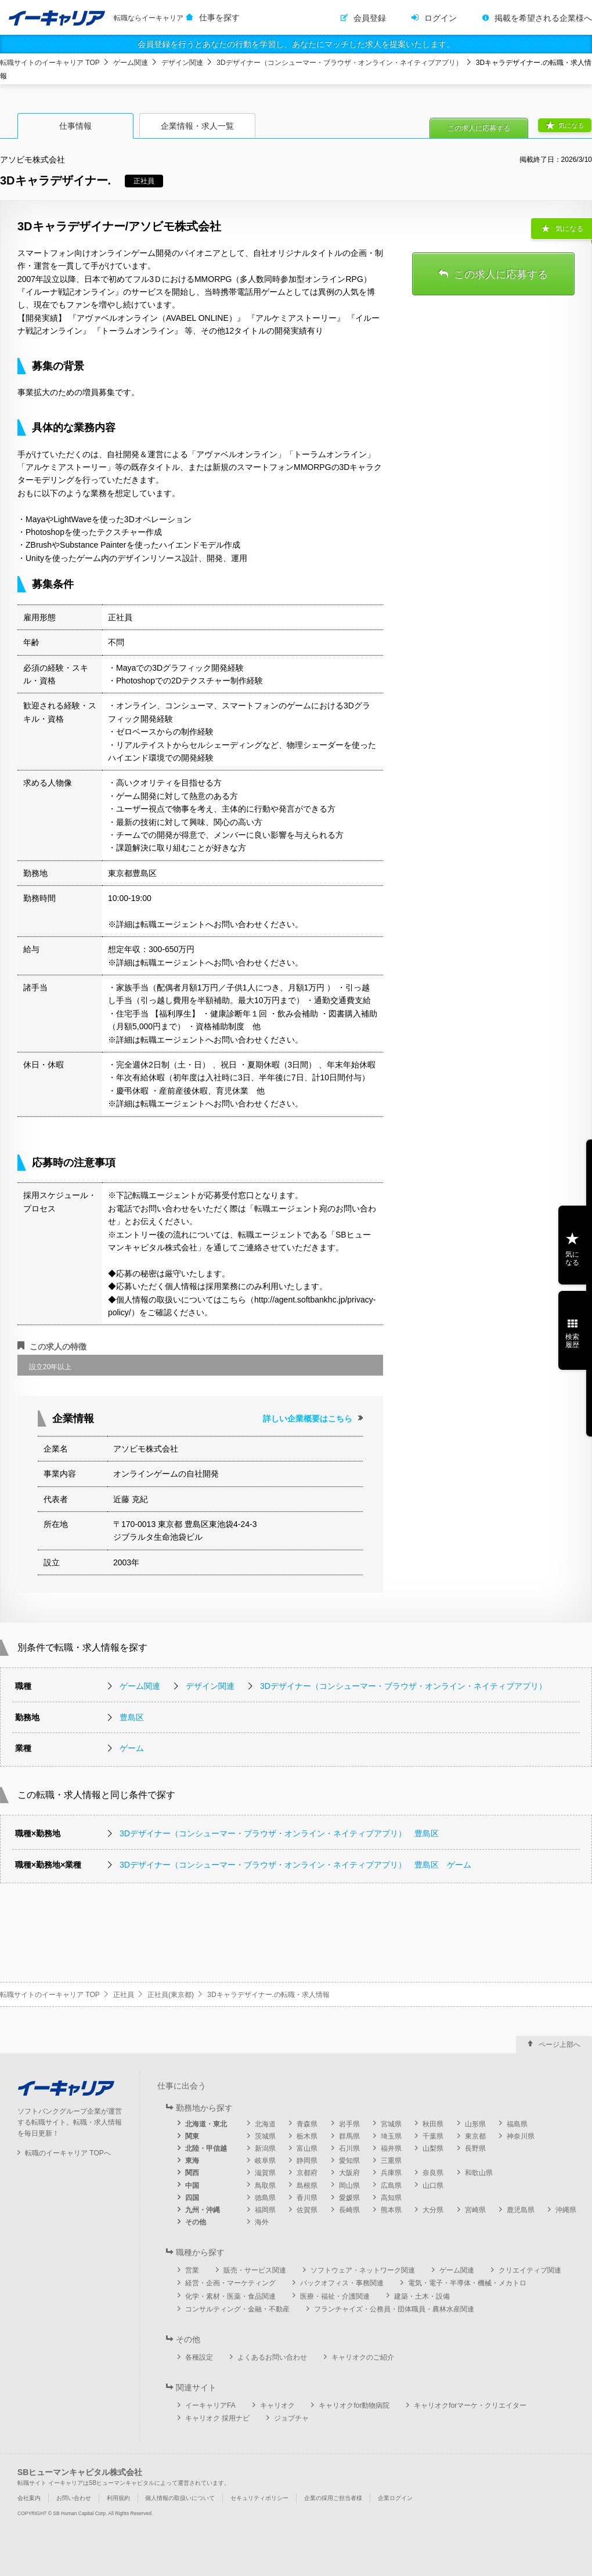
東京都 (475, 2136)
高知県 (391, 2198)
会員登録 (369, 18)
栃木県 (307, 2136)
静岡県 (307, 2161)
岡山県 (349, 2185)
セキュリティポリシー (259, 2498)
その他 (195, 2222)
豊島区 (132, 1717)
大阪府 (349, 2173)
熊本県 (391, 2210)
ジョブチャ (291, 2418)
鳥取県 (265, 2185)
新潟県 (265, 2148)
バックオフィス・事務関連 (342, 2283)
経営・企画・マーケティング (230, 2283)
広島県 (391, 2185)
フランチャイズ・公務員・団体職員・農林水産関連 (394, 2309)
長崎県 (349, 2210)
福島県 (517, 2124)
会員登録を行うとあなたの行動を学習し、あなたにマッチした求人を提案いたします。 (296, 44)
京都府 (307, 2173)
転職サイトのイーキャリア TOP (50, 63)
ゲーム (132, 1748)
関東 (192, 2136)
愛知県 (349, 2161)
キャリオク (277, 2405)
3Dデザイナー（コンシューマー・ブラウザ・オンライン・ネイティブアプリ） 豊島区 (279, 1833)
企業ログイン (395, 2498)
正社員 (123, 1995)
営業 (192, 2270)
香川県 (307, 2198)
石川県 (349, 2148)
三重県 (391, 2161)
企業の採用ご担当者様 (333, 2498)
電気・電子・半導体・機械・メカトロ (467, 2283)
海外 (262, 2222)
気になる (571, 125)
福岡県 (265, 2210)
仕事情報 (75, 126)
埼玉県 (391, 2136)
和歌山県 (479, 2173)
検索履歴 (572, 1341)
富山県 (307, 2148)
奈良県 (433, 2173)
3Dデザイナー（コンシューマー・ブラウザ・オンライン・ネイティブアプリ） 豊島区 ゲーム (295, 1864)
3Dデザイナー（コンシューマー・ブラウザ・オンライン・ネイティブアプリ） (339, 63)
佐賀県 (307, 2210)
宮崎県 (475, 2210)
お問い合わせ (73, 2498)
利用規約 (118, 2498)
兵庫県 (391, 2173)
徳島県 (265, 2198)
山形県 (475, 2124)
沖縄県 (565, 2210)
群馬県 (349, 2136)
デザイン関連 (182, 63)
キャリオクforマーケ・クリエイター (470, 2405)
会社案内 (29, 2498)
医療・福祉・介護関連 (335, 2296)
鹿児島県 (521, 2210)
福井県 (391, 2148)
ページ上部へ (559, 2044)
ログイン (440, 18)
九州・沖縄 (202, 2210)
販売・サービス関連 (254, 2270)
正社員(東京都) (170, 1995)
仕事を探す (219, 17)
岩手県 (349, 2124)
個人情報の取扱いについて (180, 2498)
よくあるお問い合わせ (272, 2357)
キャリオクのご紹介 (362, 2357)
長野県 (475, 2148)
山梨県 (433, 2148)
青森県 (307, 2124)
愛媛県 (349, 2198)
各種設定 (199, 2357)
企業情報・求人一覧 (197, 126)
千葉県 (433, 2136)
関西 (192, 2173)
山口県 (433, 2185)
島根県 (307, 2185)
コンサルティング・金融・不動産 (237, 2309)
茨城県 (265, 2136)
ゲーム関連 (130, 63)
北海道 (265, 2124)
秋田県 (433, 2124)
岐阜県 (265, 2161)
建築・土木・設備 (422, 2296)
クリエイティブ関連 (530, 2270)
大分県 (433, 2210)
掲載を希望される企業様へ (543, 18)
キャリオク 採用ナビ (217, 2418)
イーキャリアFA (210, 2405)
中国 (192, 2185)
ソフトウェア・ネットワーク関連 (363, 2270)
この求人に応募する (478, 128)
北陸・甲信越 (206, 2148)
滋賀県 (265, 2173)
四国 (192, 2198)
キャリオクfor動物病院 (354, 2405)
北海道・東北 (206, 2124)
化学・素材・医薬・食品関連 (230, 2296)
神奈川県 (521, 2136)
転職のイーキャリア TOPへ (68, 2153)
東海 (192, 2161)
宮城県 (391, 2124)
